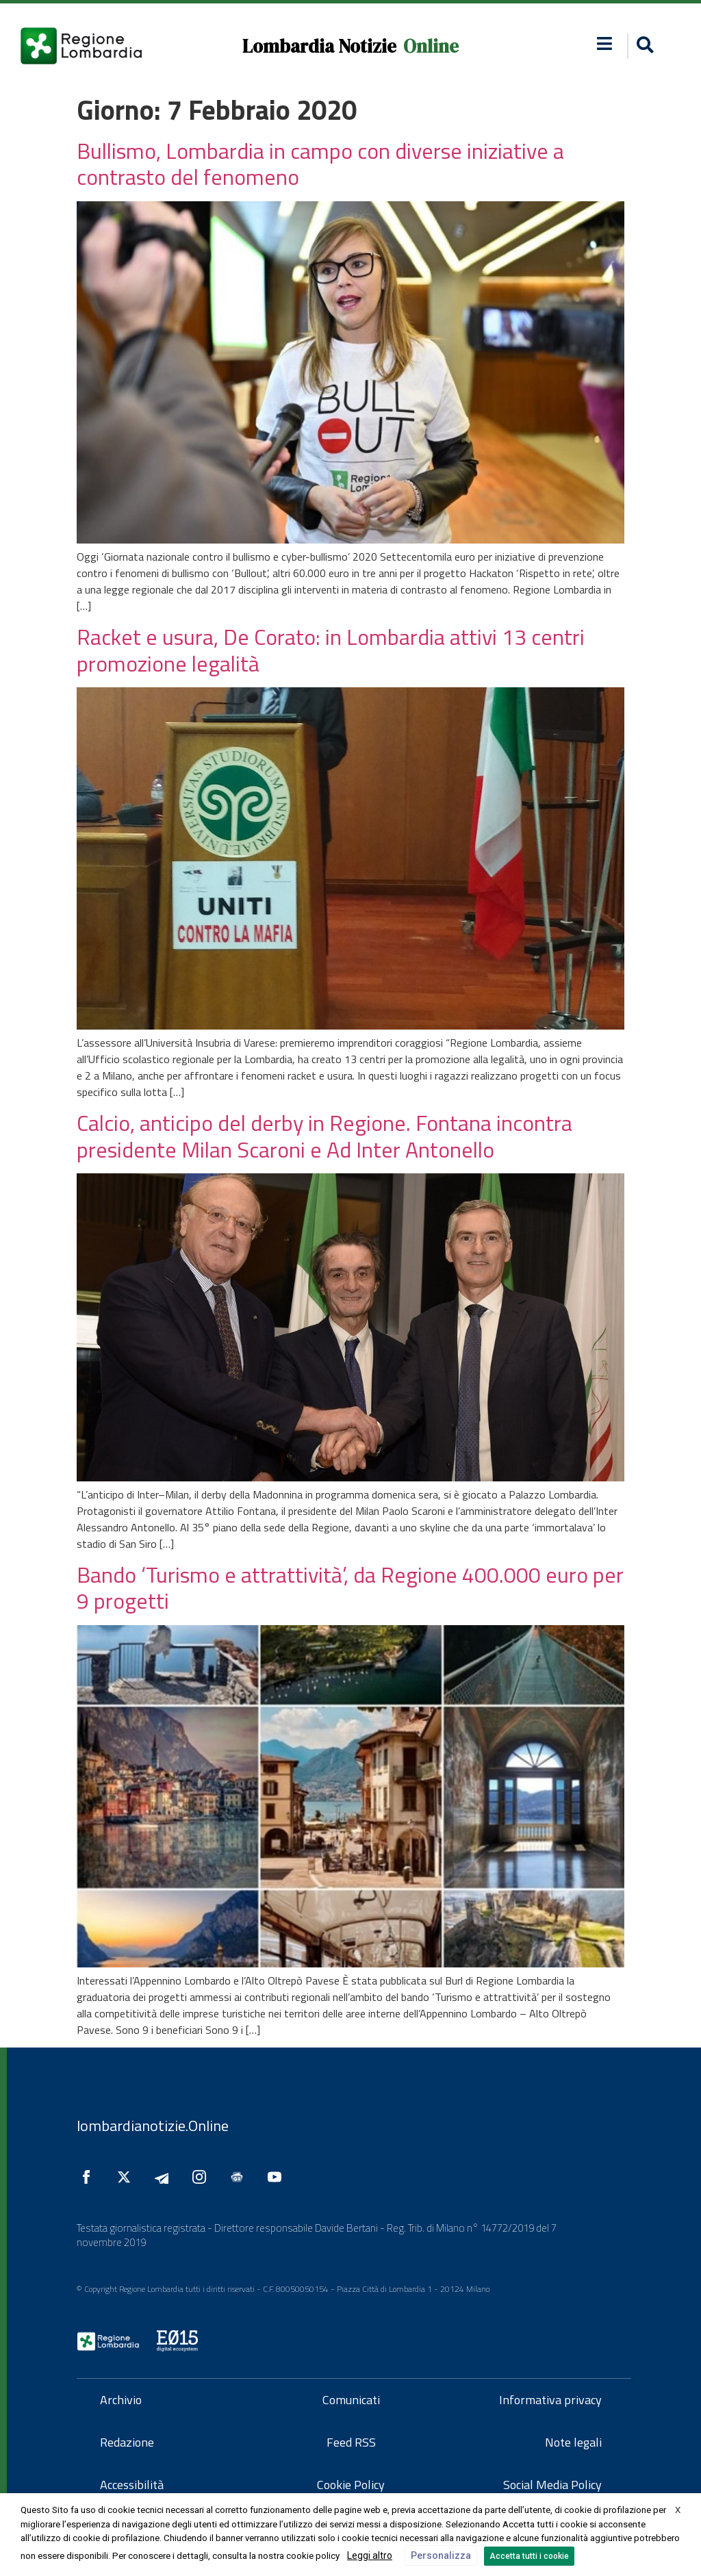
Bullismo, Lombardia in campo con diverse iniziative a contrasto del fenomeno (320, 163)
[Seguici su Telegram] (165, 2177)
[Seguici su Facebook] (89, 2177)
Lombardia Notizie (319, 46)
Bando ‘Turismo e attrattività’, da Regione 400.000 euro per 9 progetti (350, 1587)
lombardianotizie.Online (153, 2125)
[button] (604, 43)
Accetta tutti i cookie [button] (529, 2556)
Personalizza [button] (441, 2555)
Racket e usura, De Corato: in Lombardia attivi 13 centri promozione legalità (331, 649)
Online (431, 46)
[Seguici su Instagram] (202, 2177)
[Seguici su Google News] (240, 2177)
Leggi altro (369, 2555)
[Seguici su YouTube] (278, 2177)
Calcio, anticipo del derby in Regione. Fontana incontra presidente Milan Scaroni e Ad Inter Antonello (324, 1135)
